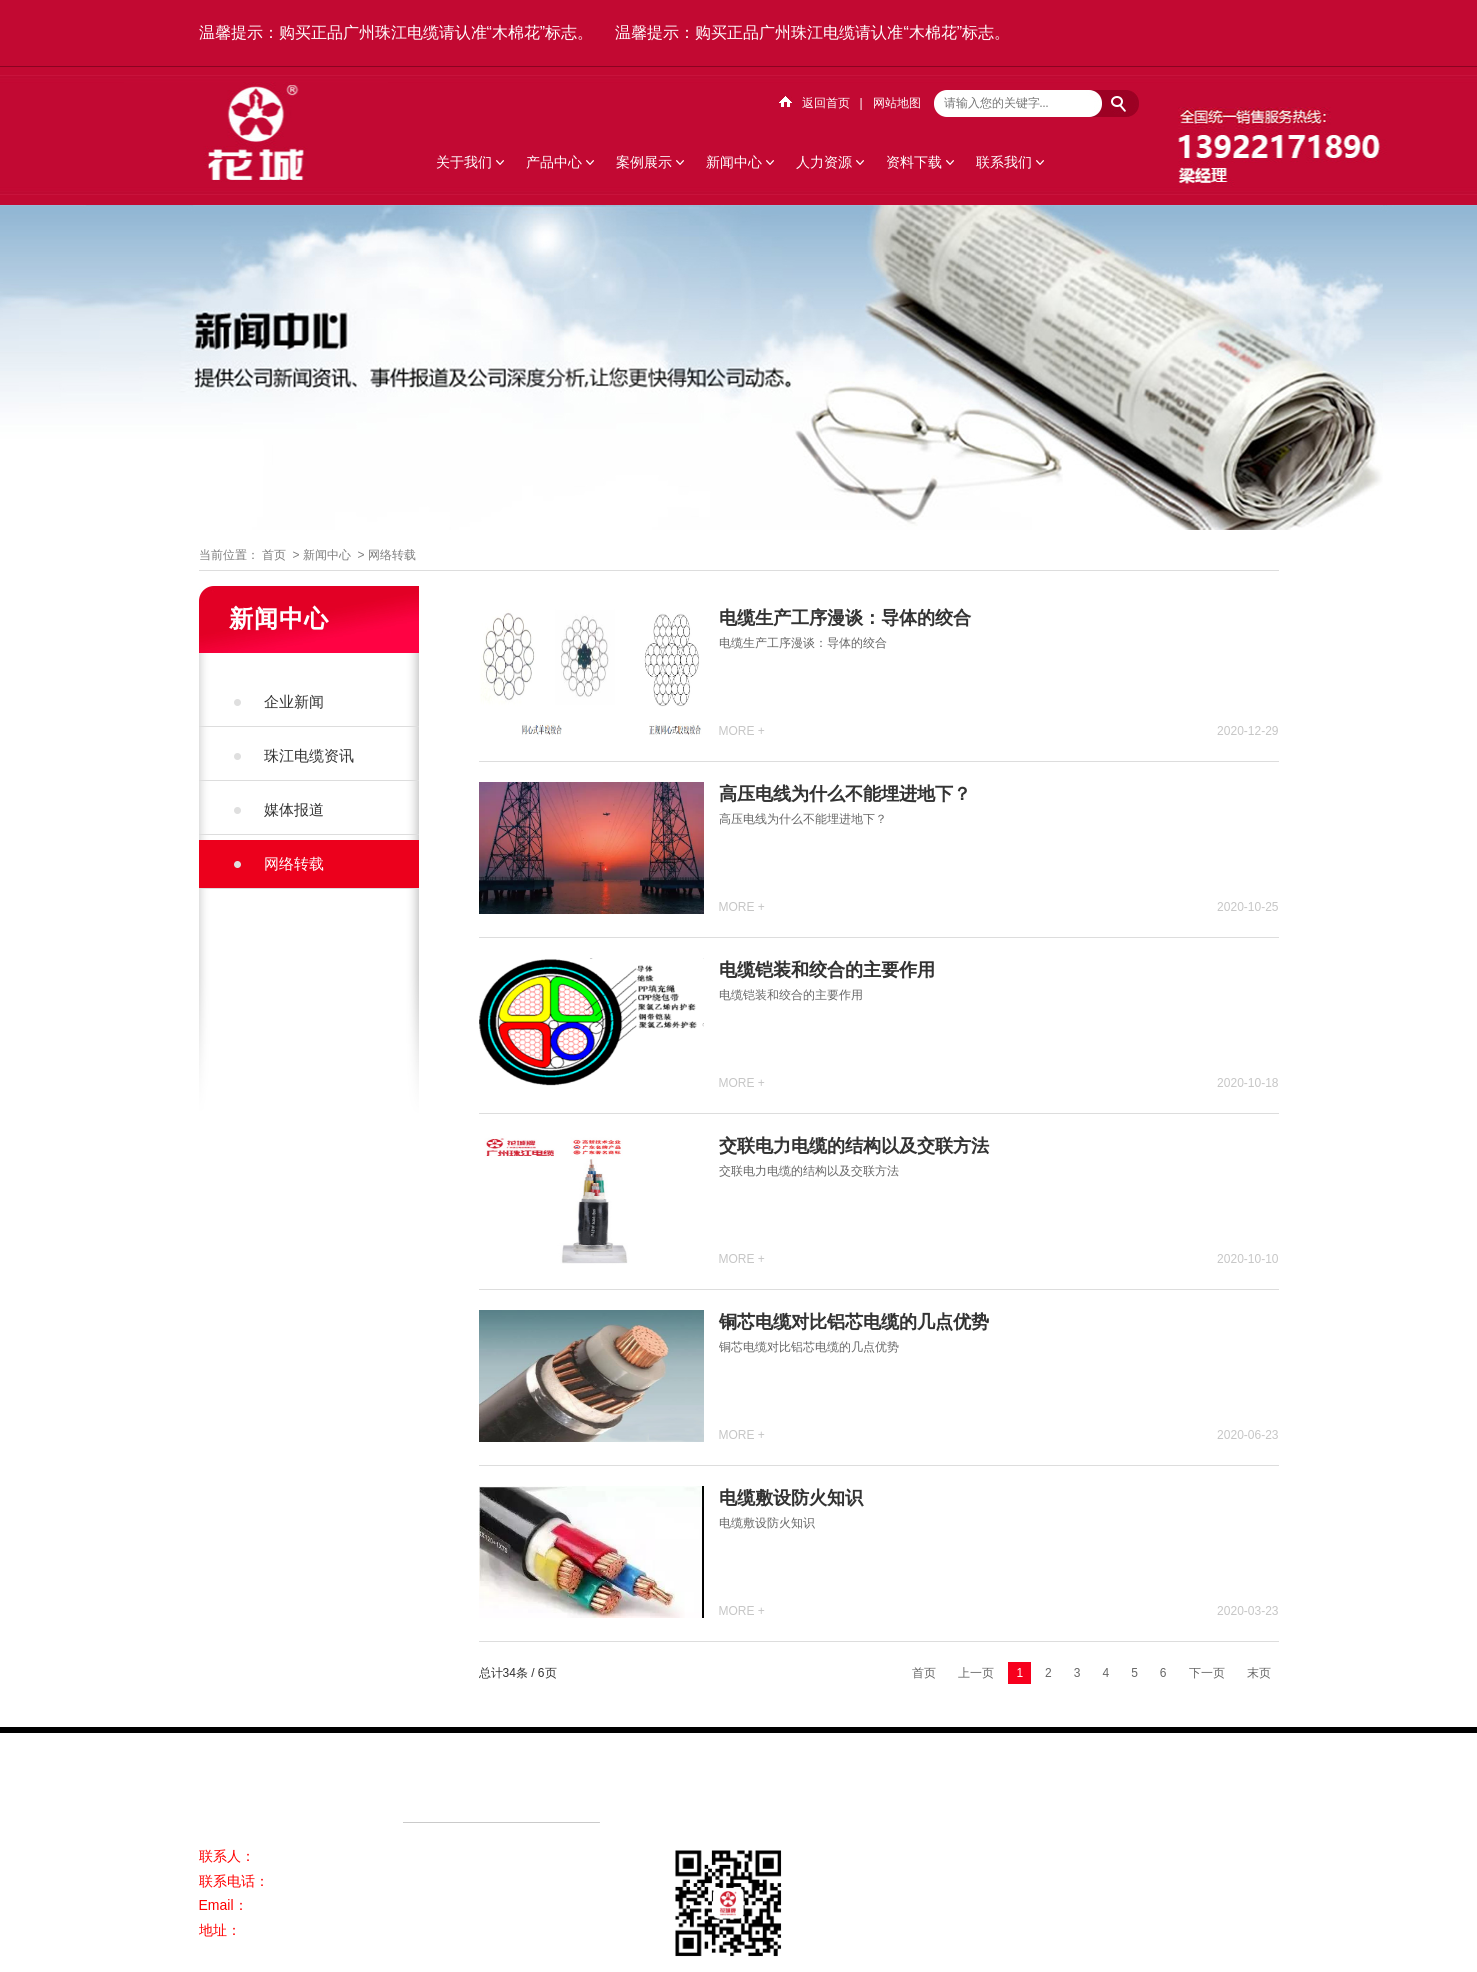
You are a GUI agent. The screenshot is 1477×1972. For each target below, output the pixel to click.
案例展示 (644, 162)
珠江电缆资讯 (309, 755)
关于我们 (464, 162)
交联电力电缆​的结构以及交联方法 (854, 1146)
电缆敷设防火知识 (791, 1498)
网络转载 (392, 555)
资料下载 (914, 162)
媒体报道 (294, 809)
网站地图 (897, 103)
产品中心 (554, 162)
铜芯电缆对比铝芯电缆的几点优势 (854, 1322)
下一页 (1207, 1673)
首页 (274, 555)
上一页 (976, 1673)
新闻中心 (734, 162)
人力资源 (824, 162)
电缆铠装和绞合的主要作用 (827, 970)
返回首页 (826, 103)
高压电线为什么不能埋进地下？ (845, 794)
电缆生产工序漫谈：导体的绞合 (845, 618)
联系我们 (1004, 162)
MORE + (742, 731)
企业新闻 (294, 701)
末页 (1259, 1673)
